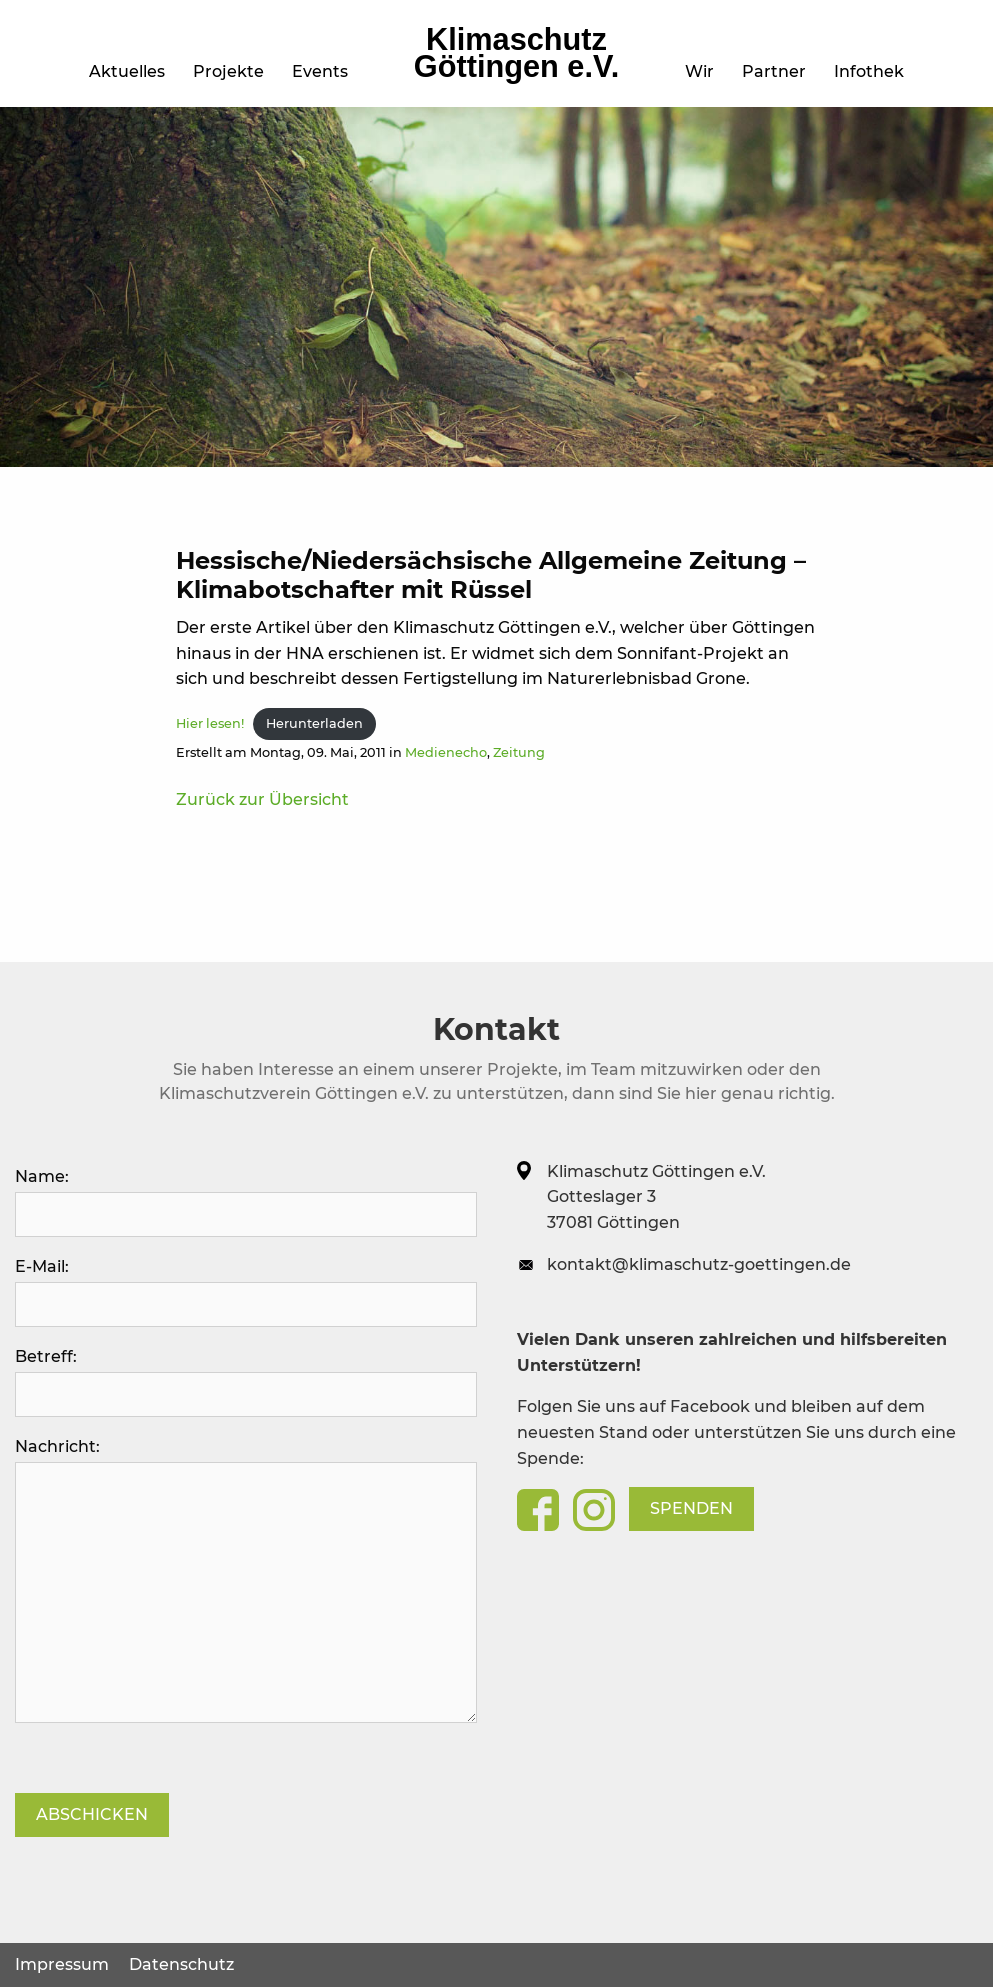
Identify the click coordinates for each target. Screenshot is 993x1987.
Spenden (691, 1508)
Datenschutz (181, 1964)
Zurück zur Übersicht (262, 799)
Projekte (228, 71)
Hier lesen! (210, 723)
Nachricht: (246, 1580)
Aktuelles (127, 71)
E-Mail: (246, 1292)
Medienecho (446, 752)
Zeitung (519, 752)
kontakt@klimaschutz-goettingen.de (699, 1264)
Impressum (62, 1964)
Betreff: (246, 1382)
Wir (699, 71)
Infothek (869, 71)
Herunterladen (314, 723)
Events (320, 71)
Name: (246, 1202)
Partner (774, 71)
